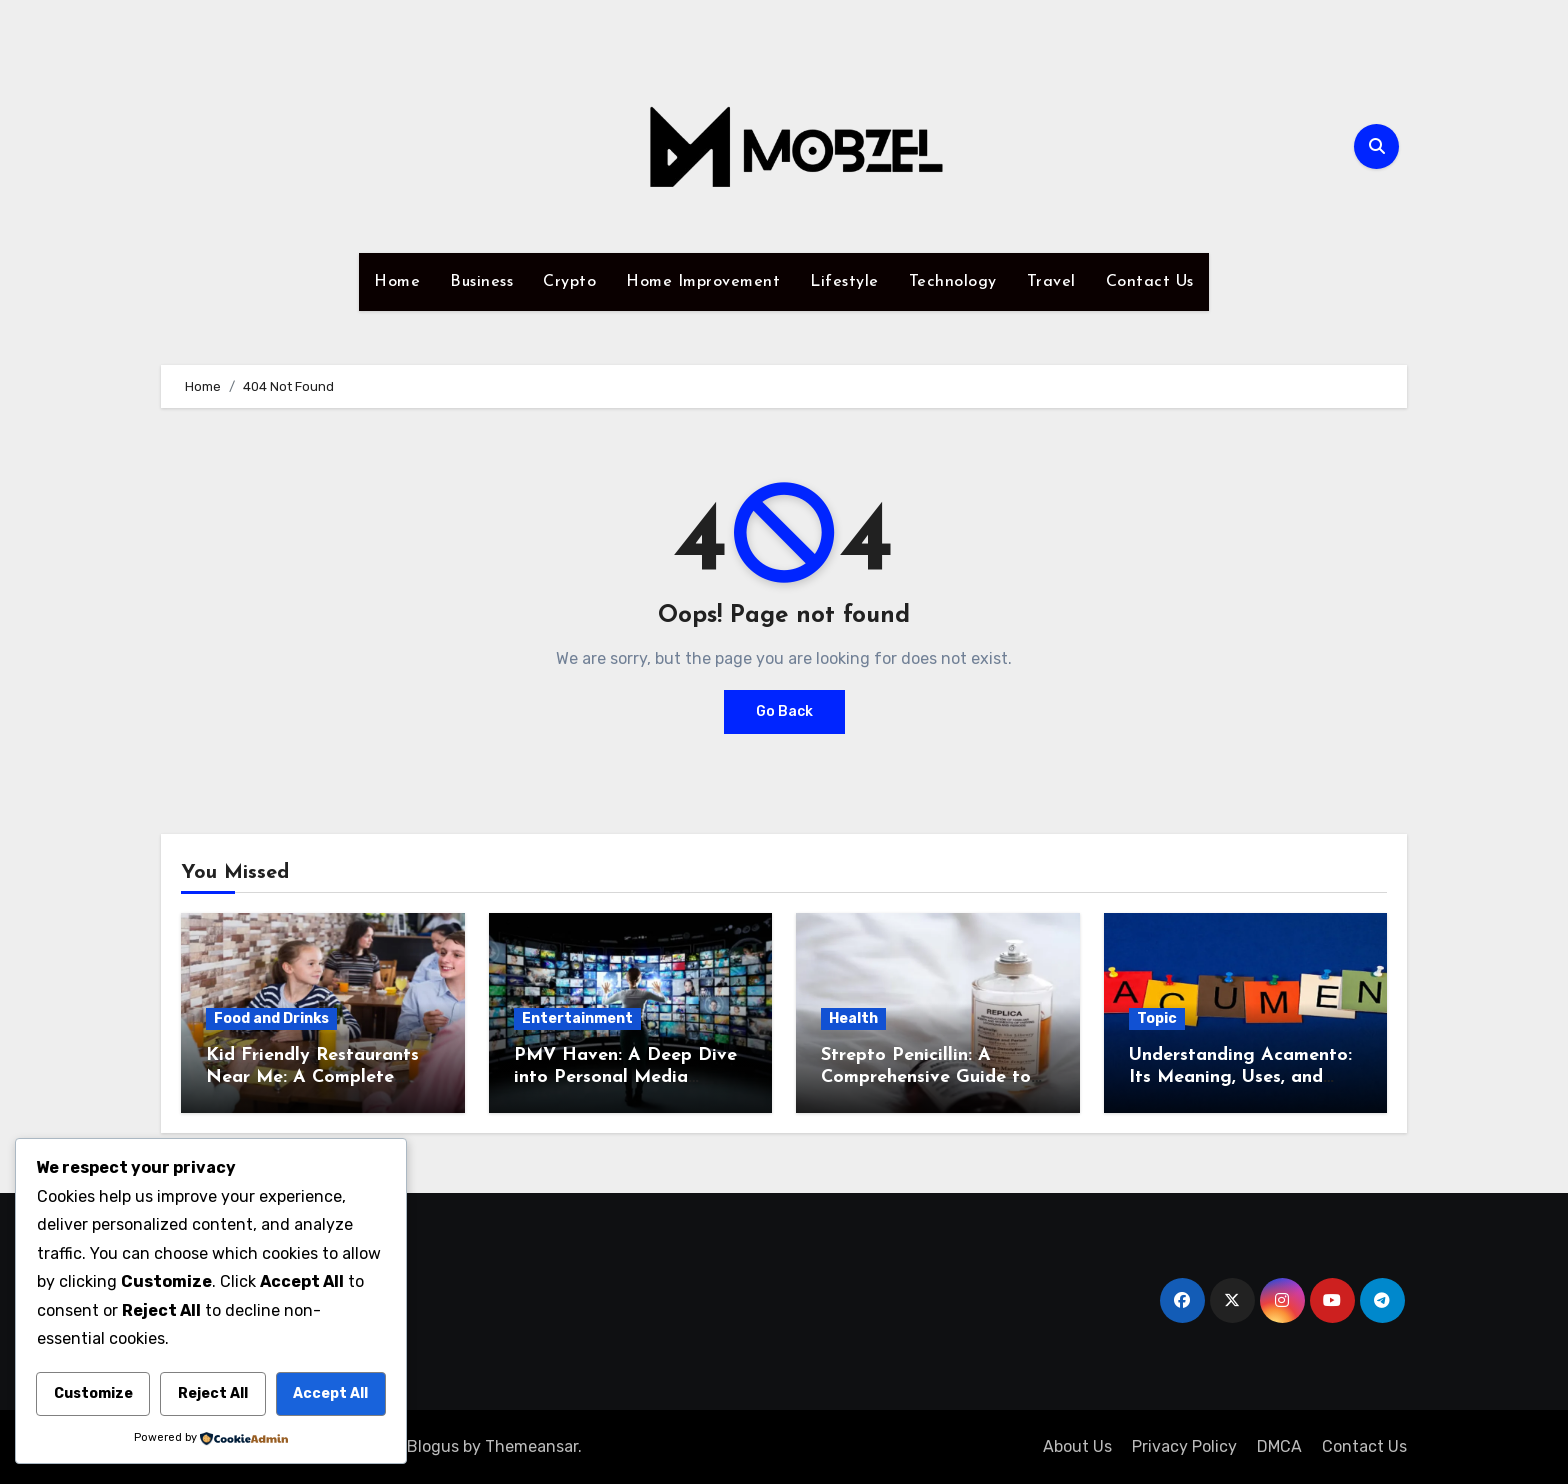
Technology (953, 282)
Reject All (213, 1393)
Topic (1157, 1018)
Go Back (784, 711)
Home (397, 282)
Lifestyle (844, 282)
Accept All (330, 1393)
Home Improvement (703, 282)
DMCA (1279, 1446)
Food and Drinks (271, 1018)
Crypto (569, 282)
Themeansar (531, 1446)
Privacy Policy (1184, 1446)
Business (481, 282)
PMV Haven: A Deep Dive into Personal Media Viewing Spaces (625, 1077)
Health (853, 1018)
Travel (1051, 282)
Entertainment (577, 1018)
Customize (93, 1393)
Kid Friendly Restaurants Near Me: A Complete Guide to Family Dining (312, 1077)
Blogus (433, 1446)
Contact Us (1150, 282)
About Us (1077, 1446)
